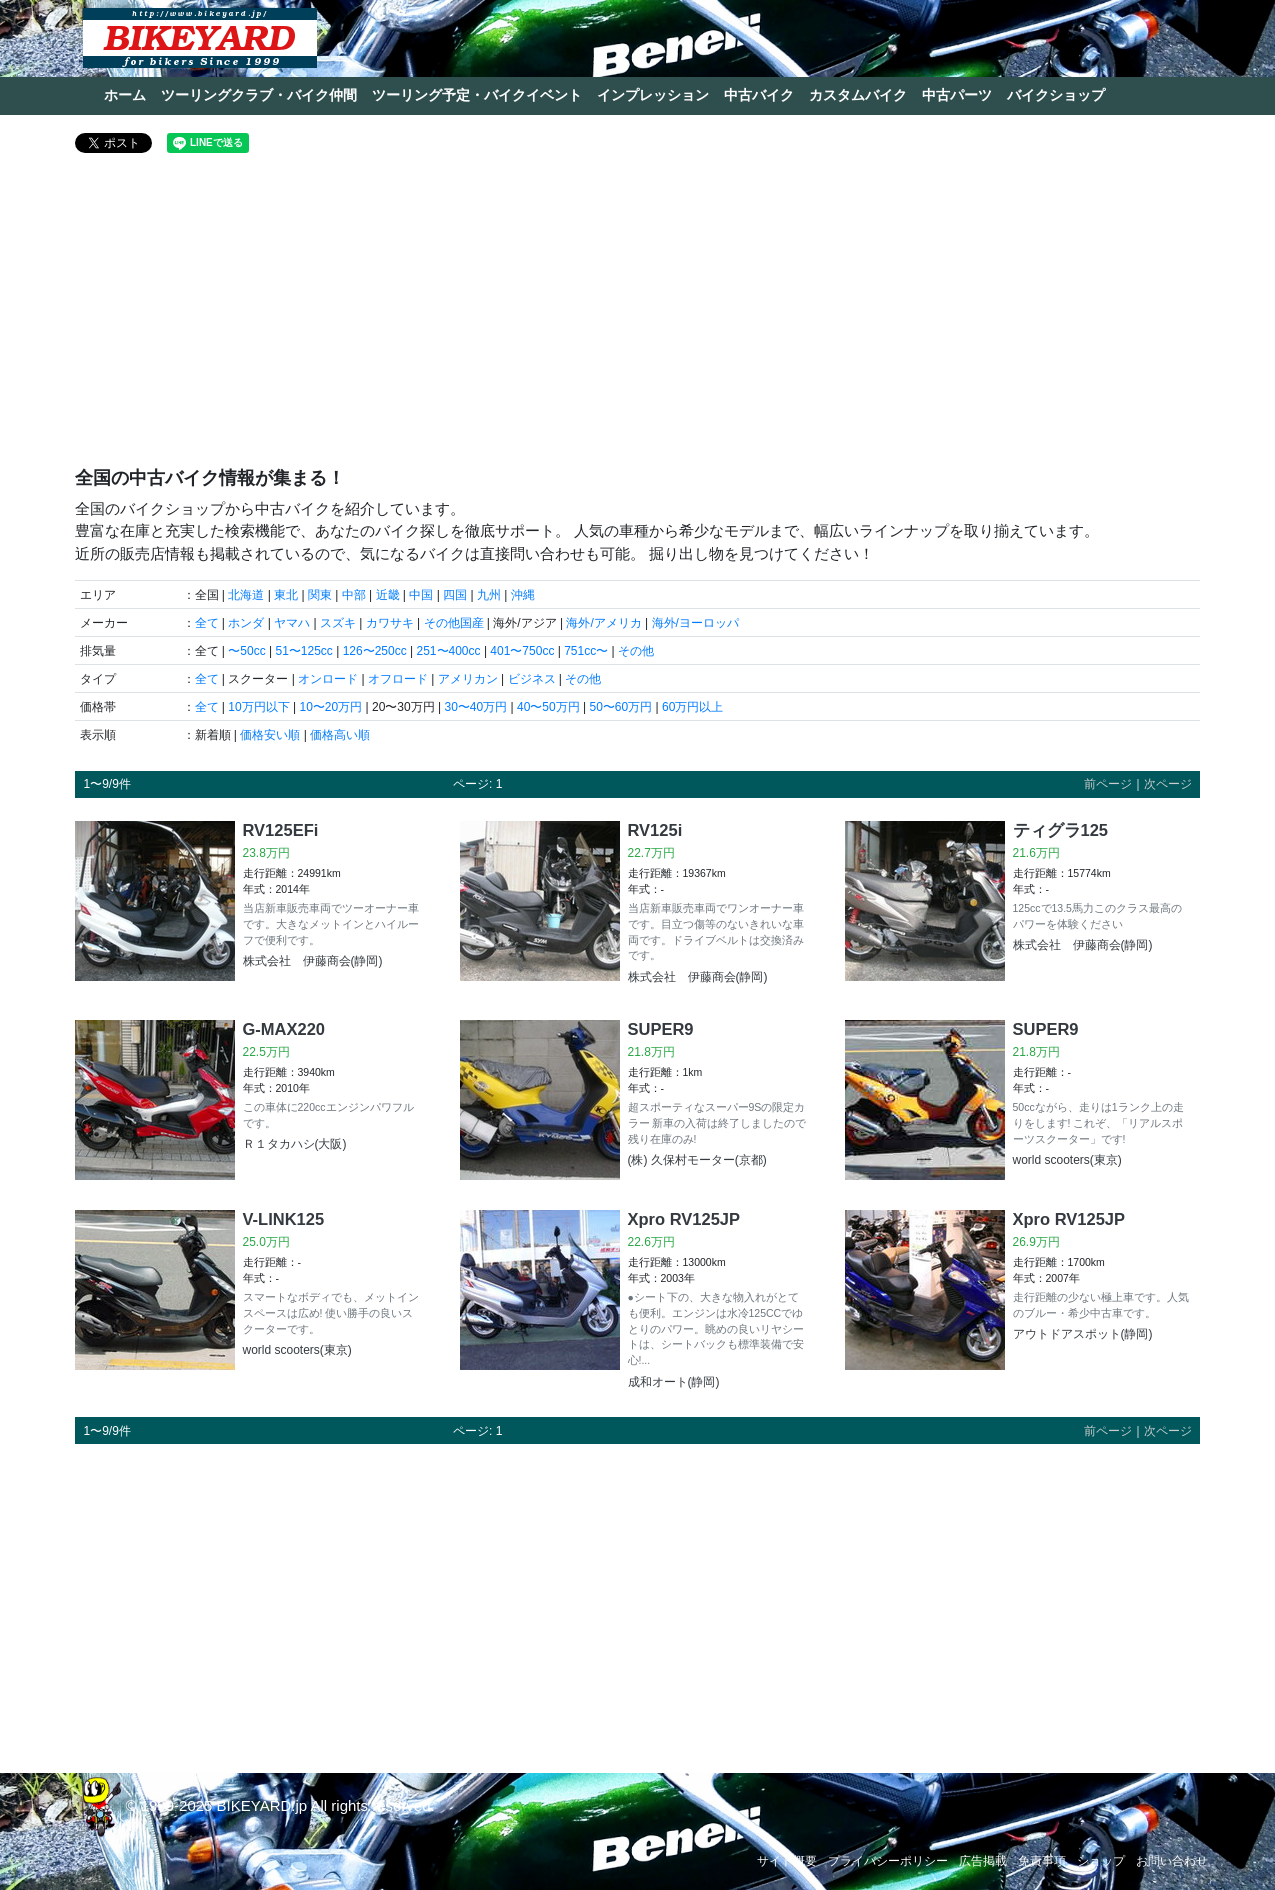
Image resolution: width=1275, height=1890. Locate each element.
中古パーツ (957, 95)
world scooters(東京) (1067, 1160)
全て (207, 623)
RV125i (655, 830)
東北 (286, 595)
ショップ (1101, 1861)
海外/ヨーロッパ (695, 623)
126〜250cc (375, 651)
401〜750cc (522, 651)
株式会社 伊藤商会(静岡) (313, 961)
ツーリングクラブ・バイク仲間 (259, 95)
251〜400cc (449, 651)
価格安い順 (270, 735)
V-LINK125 (284, 1219)
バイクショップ (1056, 95)
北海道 (246, 595)
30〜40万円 (475, 707)
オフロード (398, 679)
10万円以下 (258, 707)
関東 (320, 595)
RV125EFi (281, 830)
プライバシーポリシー (888, 1861)
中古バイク (759, 95)
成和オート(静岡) (674, 1382)
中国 (421, 595)
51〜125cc (303, 651)
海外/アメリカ (603, 623)
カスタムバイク (858, 95)
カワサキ (390, 623)
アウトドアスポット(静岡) (1083, 1334)
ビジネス (532, 679)
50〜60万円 (620, 707)
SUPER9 (661, 1029)
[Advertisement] (637, 318)
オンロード (328, 679)
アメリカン (468, 679)
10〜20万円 (330, 707)
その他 (636, 651)
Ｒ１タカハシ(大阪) (295, 1144)
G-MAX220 (284, 1029)
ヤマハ (292, 623)
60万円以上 (692, 707)
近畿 (388, 595)
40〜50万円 (548, 707)
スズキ (338, 623)
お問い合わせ (1172, 1861)
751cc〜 (586, 651)
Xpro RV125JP (684, 1219)
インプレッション (653, 95)
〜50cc (246, 651)
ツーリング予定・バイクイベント (477, 95)
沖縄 (523, 595)
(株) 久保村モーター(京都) (697, 1160)
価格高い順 (340, 735)
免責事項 (1042, 1861)
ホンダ (246, 623)
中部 (354, 595)
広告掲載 (983, 1861)
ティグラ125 (1061, 830)
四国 (455, 595)
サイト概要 (787, 1861)
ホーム (125, 95)
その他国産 (454, 623)
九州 (489, 595)
